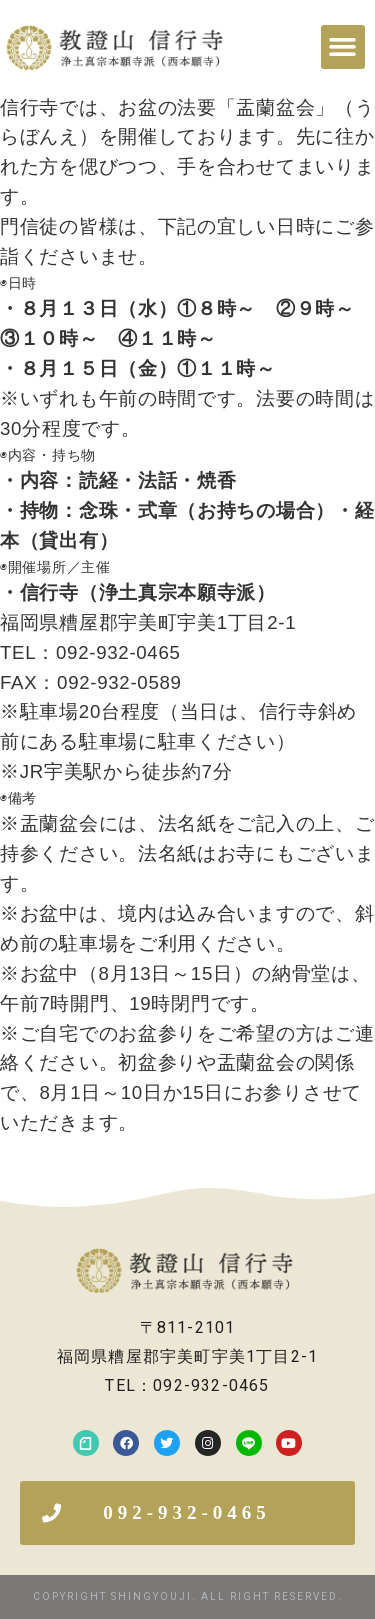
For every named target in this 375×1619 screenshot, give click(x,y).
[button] (343, 47)
